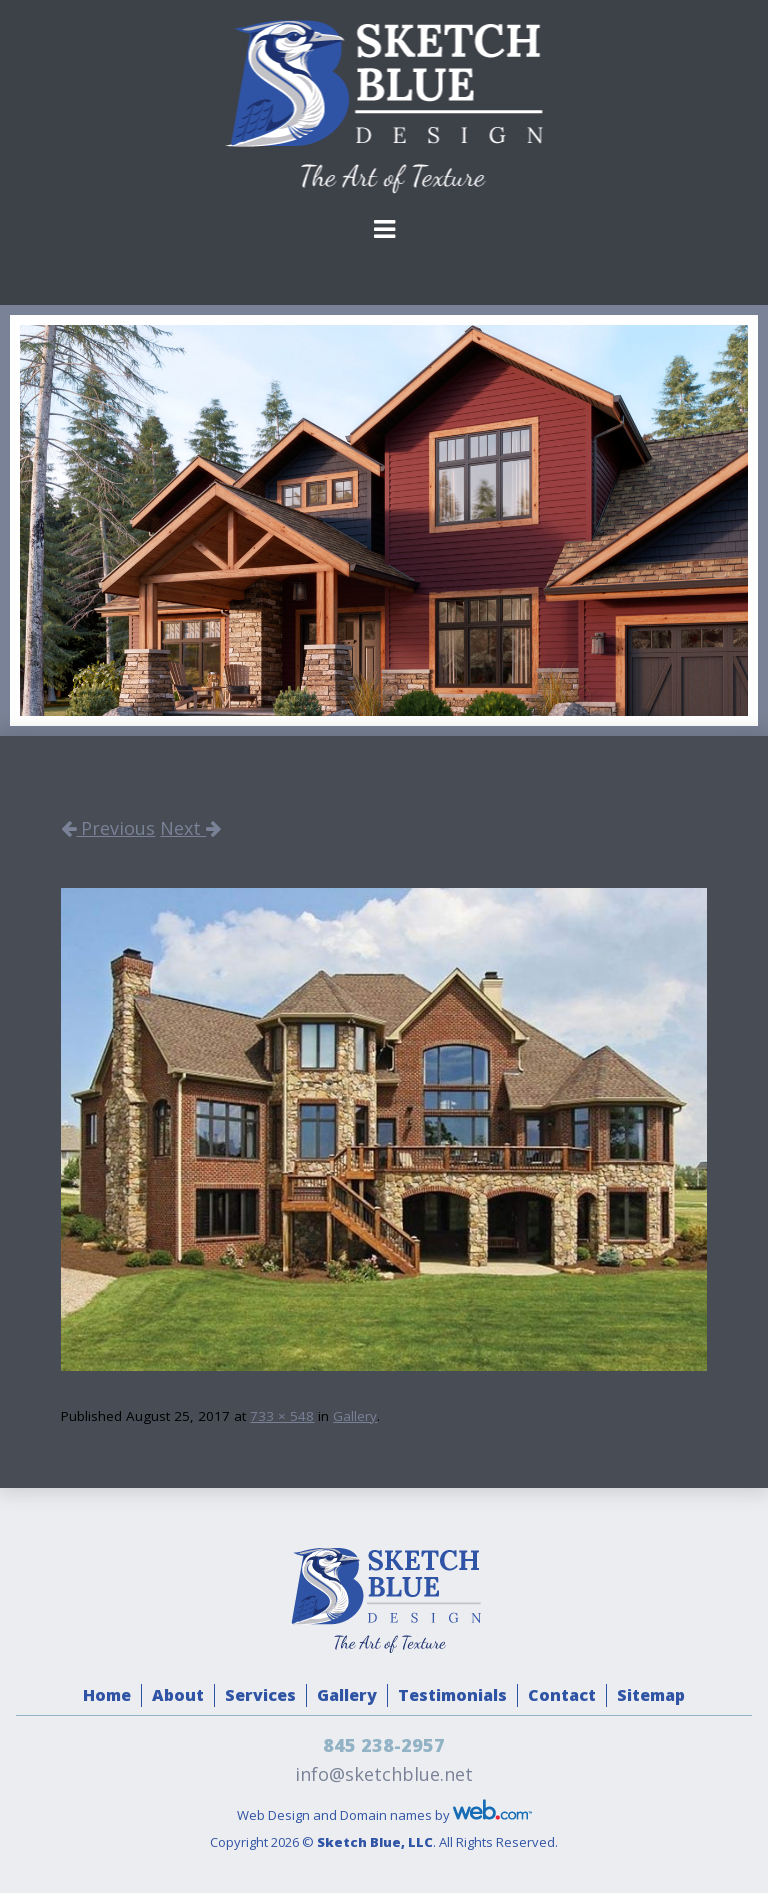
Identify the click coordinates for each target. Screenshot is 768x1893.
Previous (108, 828)
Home (107, 1695)
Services (260, 1695)
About (178, 1695)
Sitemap (651, 1695)
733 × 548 (282, 1416)
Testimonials (452, 1695)
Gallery (355, 1416)
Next (190, 828)
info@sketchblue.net (384, 1774)
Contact (562, 1695)
